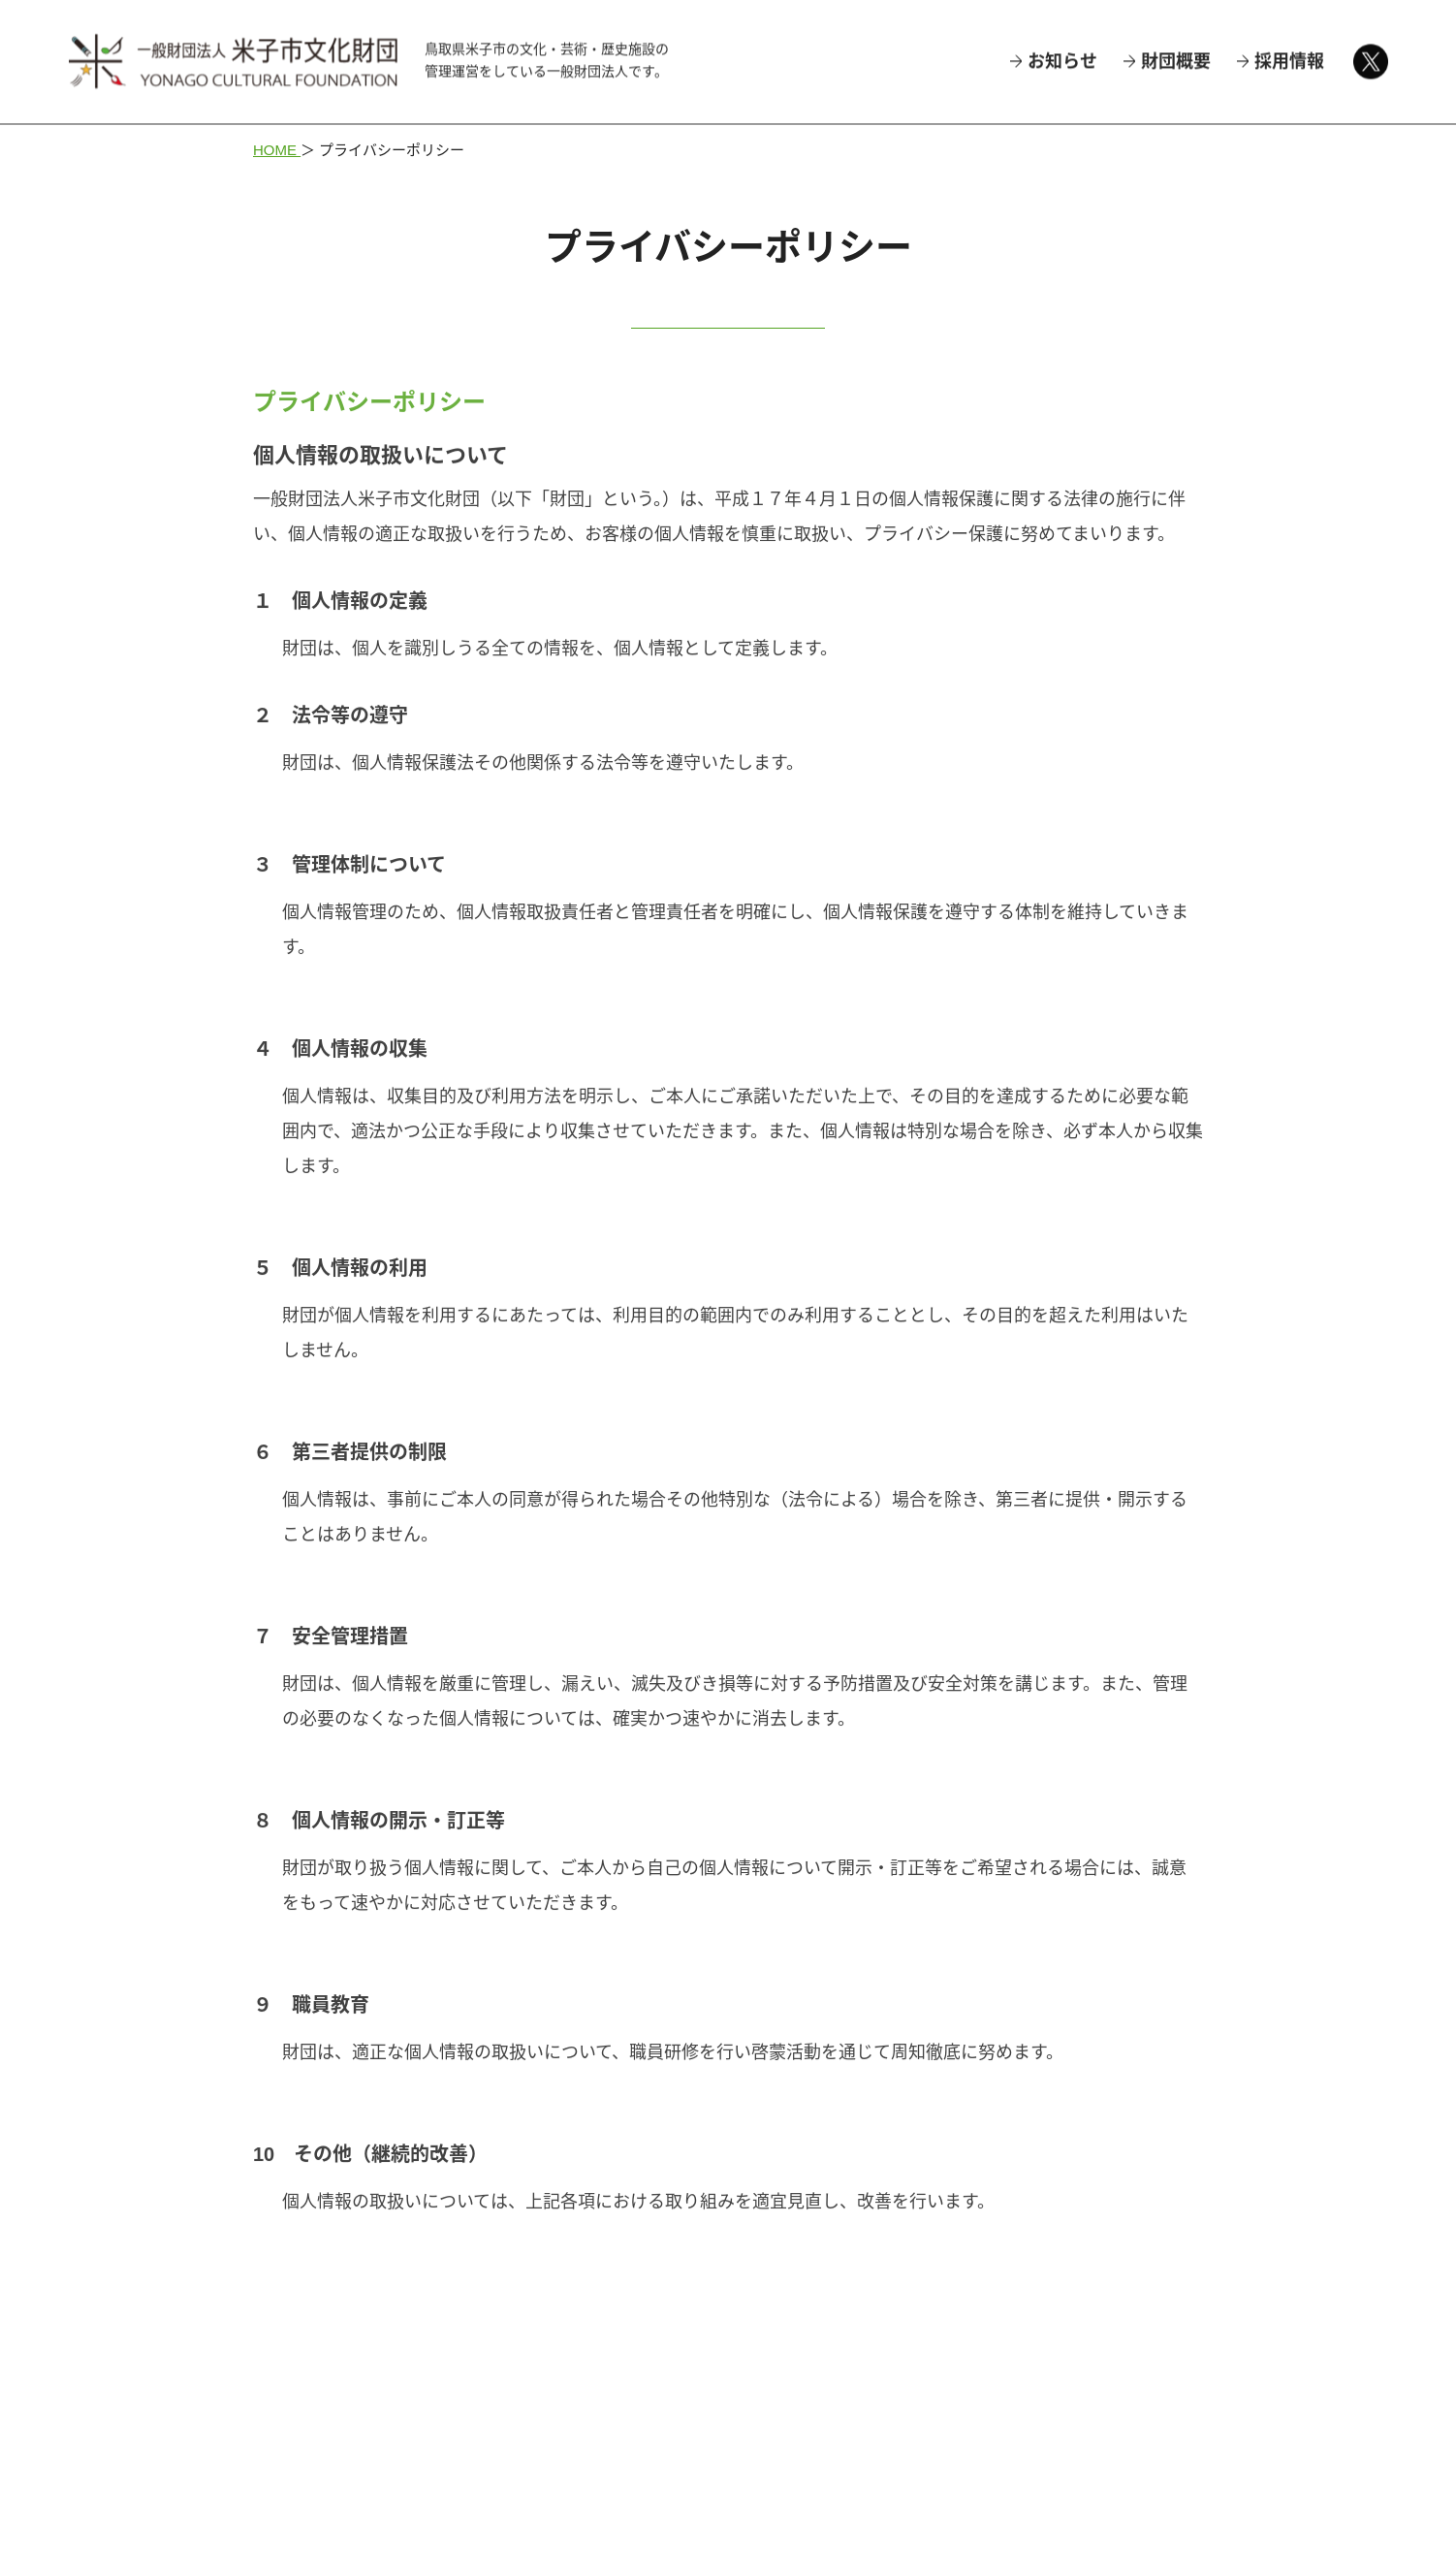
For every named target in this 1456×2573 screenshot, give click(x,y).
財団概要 (1176, 60)
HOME (277, 150)
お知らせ (1062, 60)
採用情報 (1289, 60)
